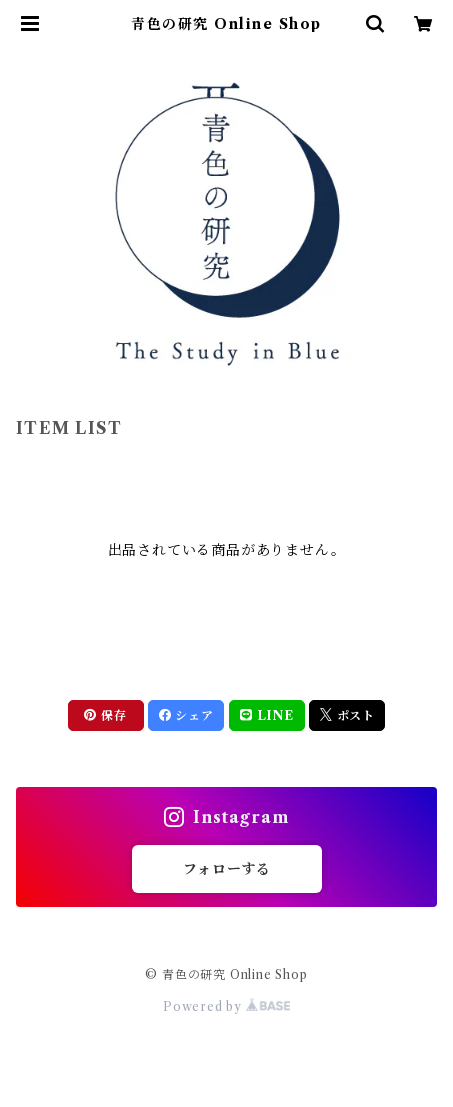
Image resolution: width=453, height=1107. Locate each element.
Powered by (226, 1006)
